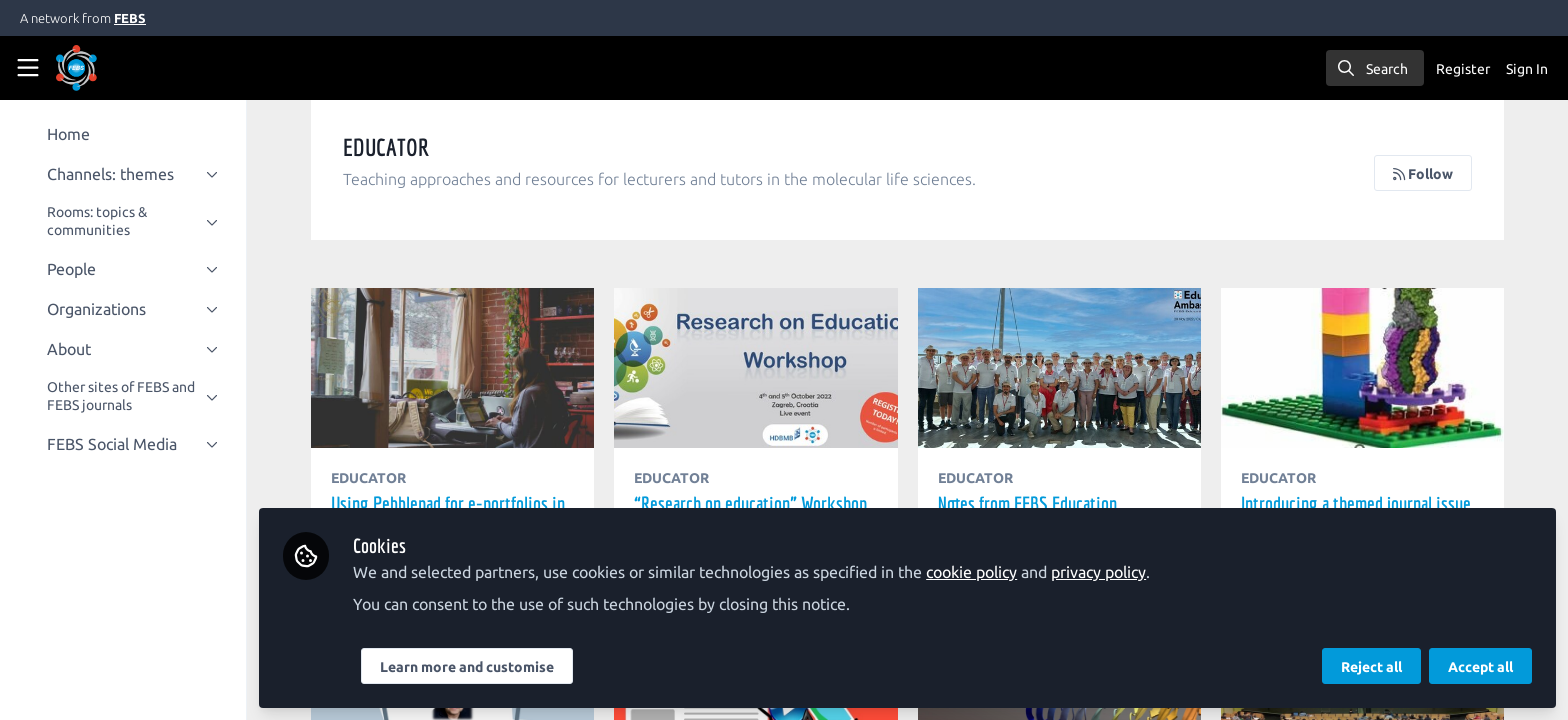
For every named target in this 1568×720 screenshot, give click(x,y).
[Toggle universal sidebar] (28, 68)
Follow (1423, 174)
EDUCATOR (377, 478)
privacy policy (1107, 572)
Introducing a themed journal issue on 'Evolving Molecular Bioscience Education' (1363, 368)
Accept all (1480, 667)
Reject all (1371, 667)
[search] (1375, 68)
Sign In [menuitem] (1527, 69)
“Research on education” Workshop (761, 368)
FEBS (130, 18)
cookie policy (980, 572)
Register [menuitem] (1463, 69)
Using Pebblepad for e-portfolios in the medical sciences (460, 368)
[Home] (104, 68)
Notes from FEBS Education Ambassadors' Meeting (1062, 368)
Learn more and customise (476, 667)
